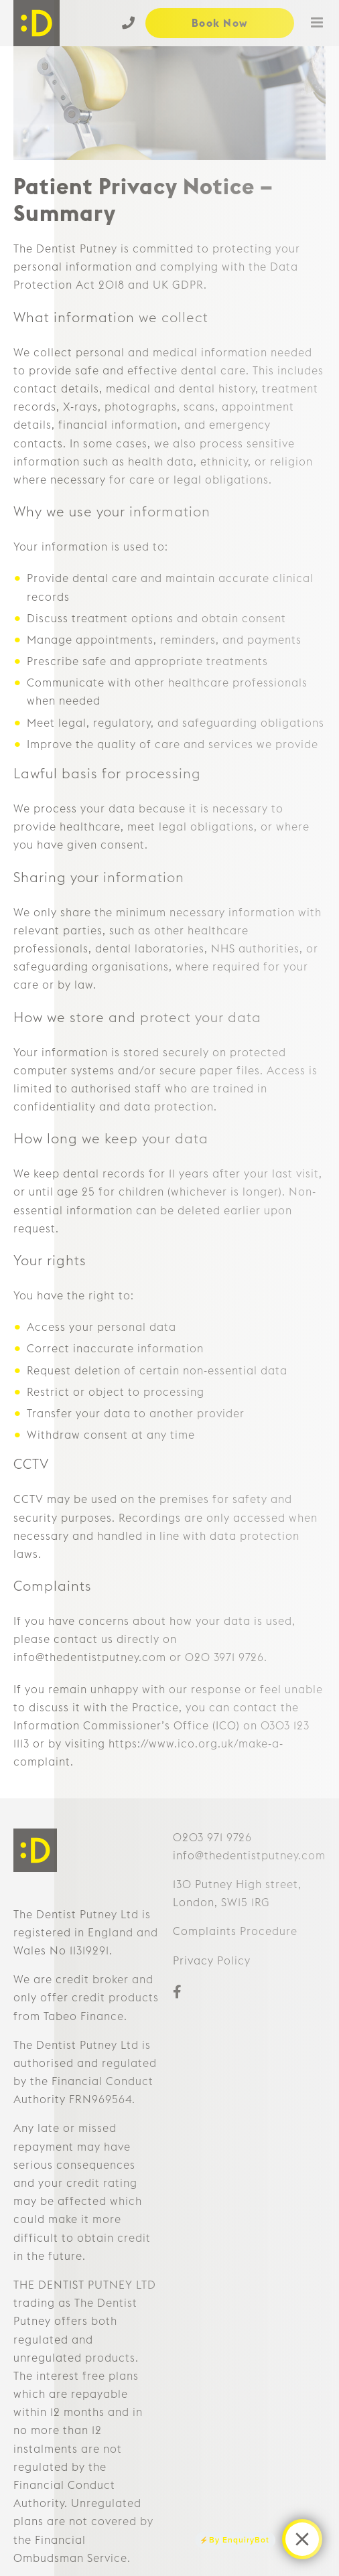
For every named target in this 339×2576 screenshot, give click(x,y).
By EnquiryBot (239, 2539)
